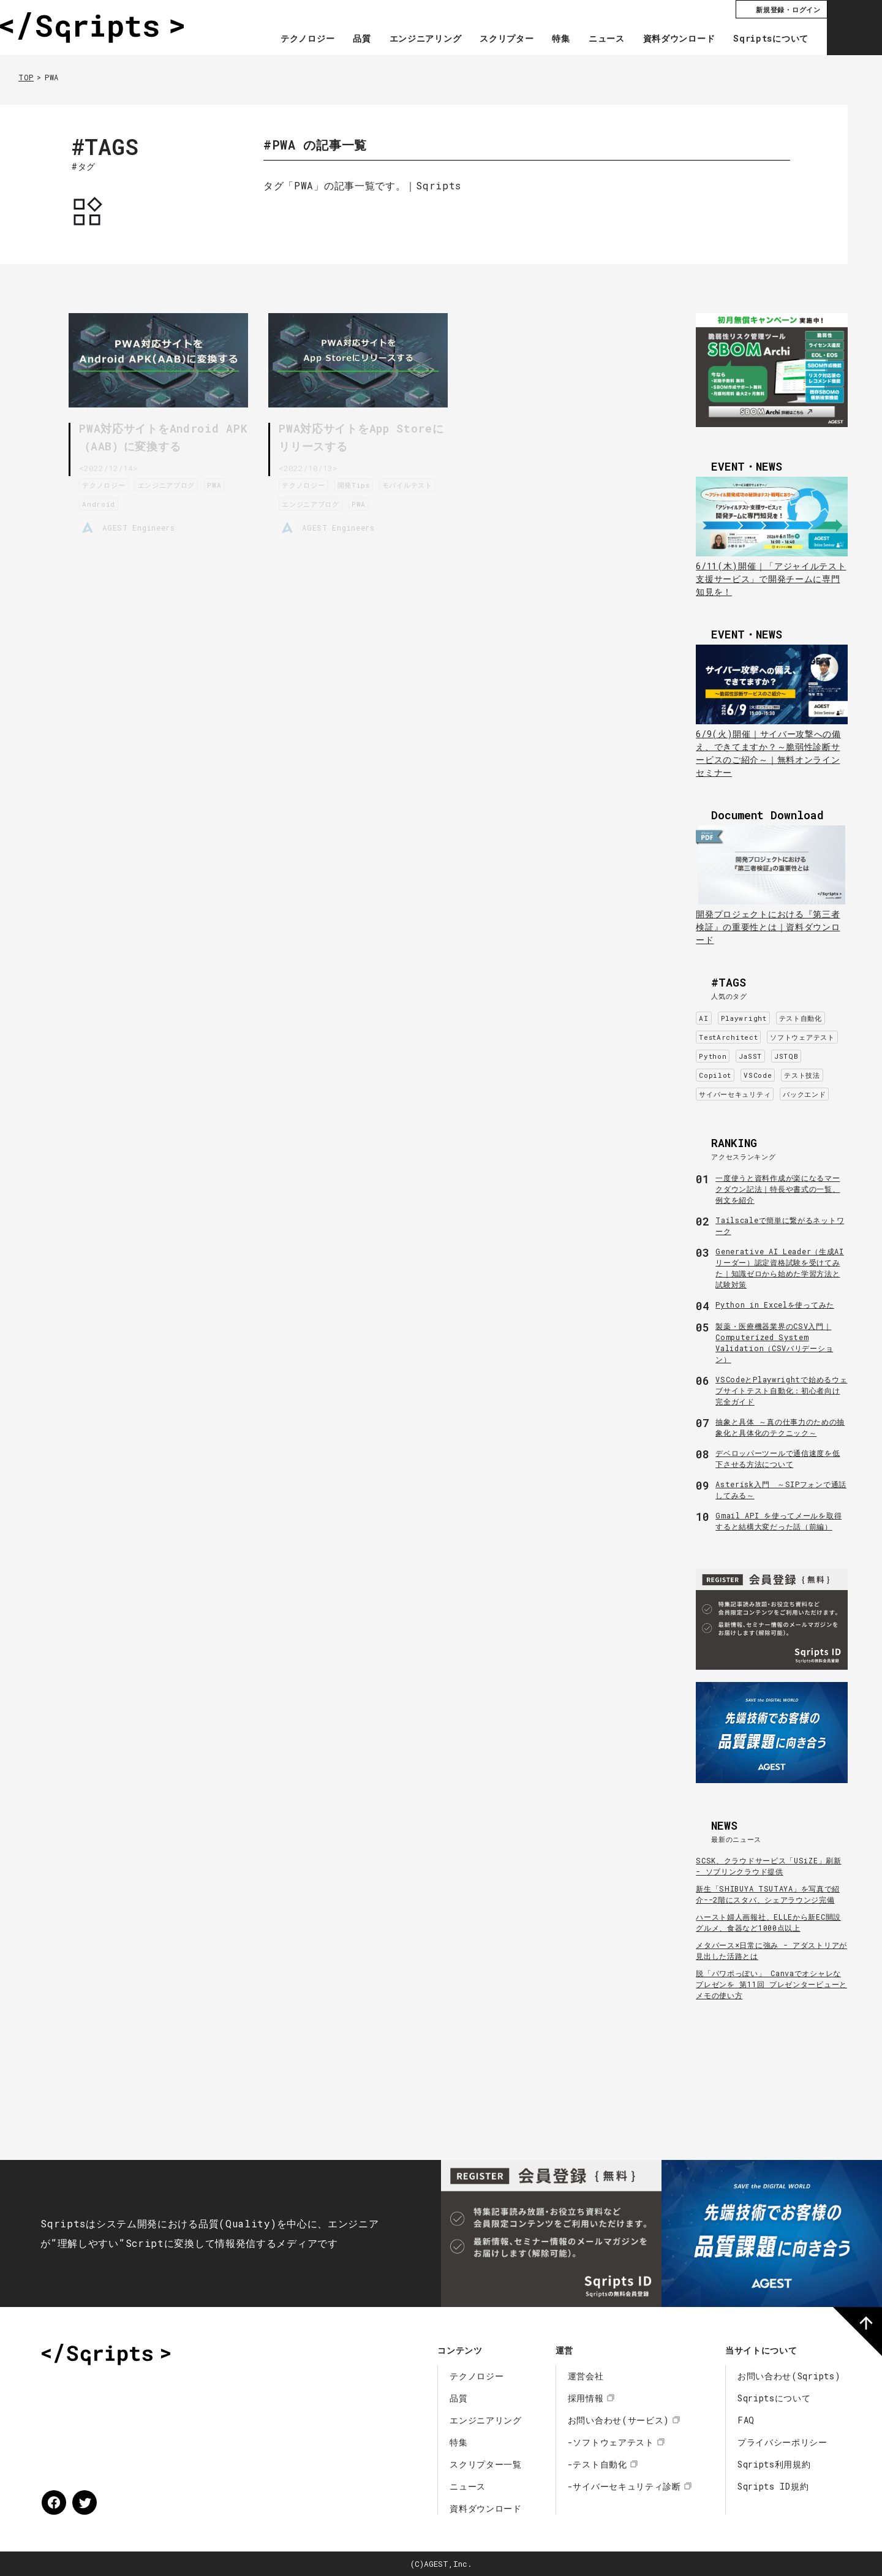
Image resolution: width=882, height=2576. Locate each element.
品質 (362, 39)
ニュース (607, 39)
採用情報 (586, 2398)
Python (712, 1056)
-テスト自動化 (597, 2464)
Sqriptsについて (771, 39)
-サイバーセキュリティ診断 (624, 2486)
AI (703, 1018)
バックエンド (804, 1094)
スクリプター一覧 (486, 2464)
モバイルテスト (410, 482)
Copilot (715, 1075)
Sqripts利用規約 (774, 2464)
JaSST (750, 1056)
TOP (26, 77)
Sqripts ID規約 (773, 2486)
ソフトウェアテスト (802, 1037)
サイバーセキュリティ (735, 1094)
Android (101, 501)
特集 (561, 39)
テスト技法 (802, 1075)
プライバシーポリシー (782, 2442)
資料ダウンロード (679, 39)
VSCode (758, 1075)
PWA (216, 482)
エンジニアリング (426, 39)
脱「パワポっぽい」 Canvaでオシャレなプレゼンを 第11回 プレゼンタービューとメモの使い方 (771, 1984)
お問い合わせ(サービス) (618, 2420)
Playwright (744, 1018)
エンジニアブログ (169, 482)
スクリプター (506, 39)
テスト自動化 (800, 1018)
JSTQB (786, 1056)
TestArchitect (728, 1037)
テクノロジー (307, 39)
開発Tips (356, 482)
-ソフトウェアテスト (611, 2442)
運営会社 (586, 2376)
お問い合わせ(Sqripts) (789, 2376)
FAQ (746, 2420)
